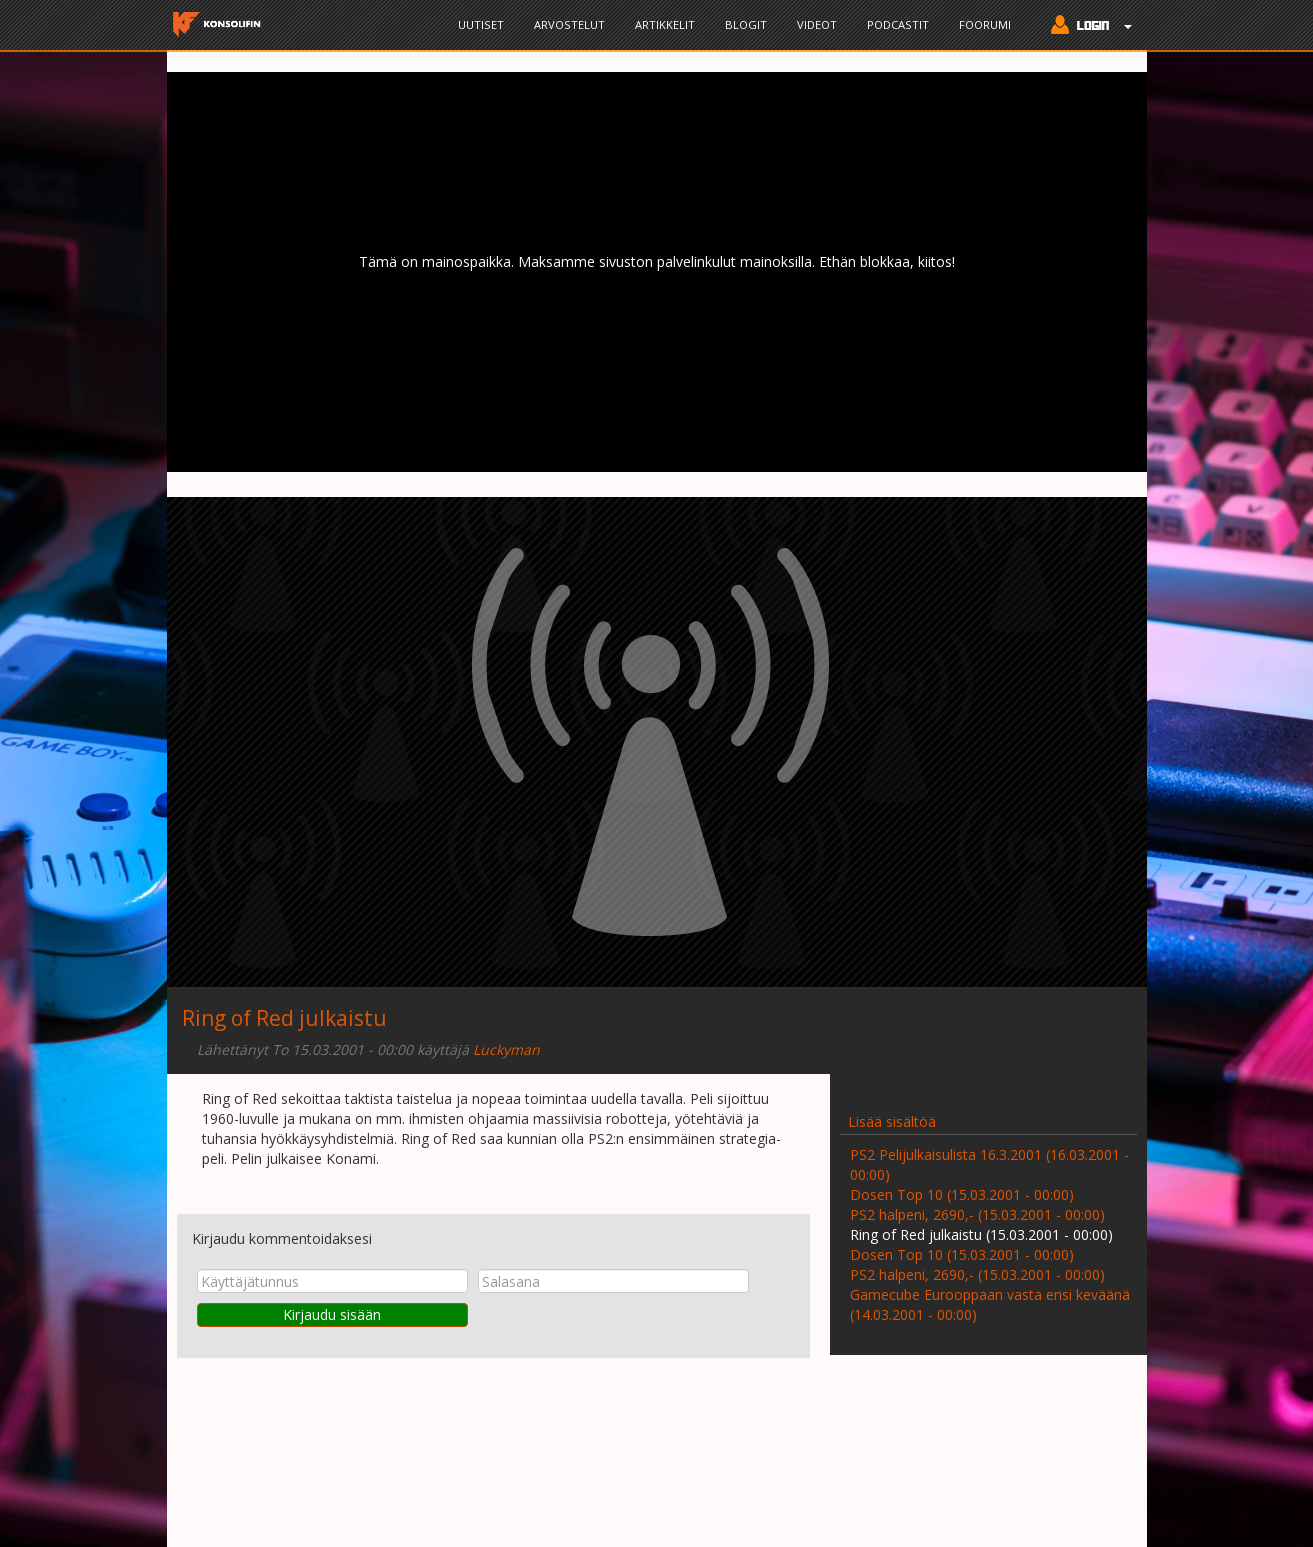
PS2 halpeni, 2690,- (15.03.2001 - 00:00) (977, 1214)
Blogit (746, 24)
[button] (1086, 27)
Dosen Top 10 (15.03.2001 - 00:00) (962, 1194)
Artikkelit (665, 24)
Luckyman (506, 1049)
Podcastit (898, 24)
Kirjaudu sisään (332, 1314)
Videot (817, 24)
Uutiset (481, 24)
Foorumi (985, 24)
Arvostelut (569, 24)
